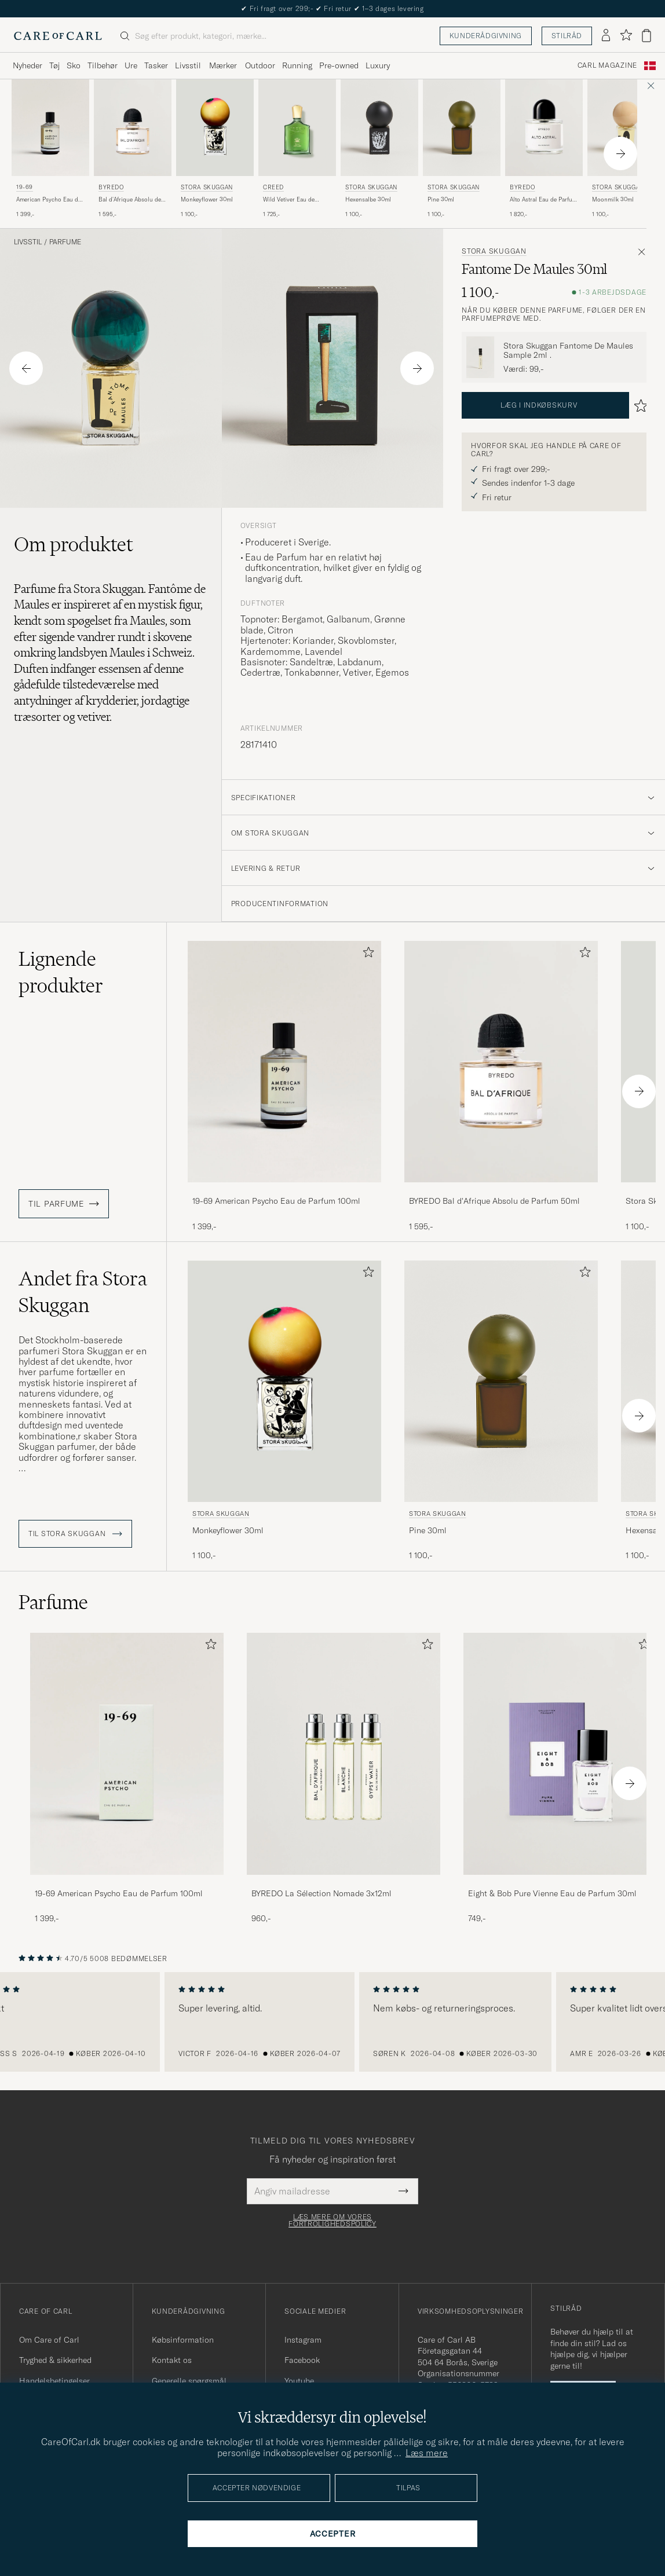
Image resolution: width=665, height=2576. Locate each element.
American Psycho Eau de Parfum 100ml (48, 200)
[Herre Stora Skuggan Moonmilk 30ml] (626, 127)
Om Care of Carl (49, 2340)
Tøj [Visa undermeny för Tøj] (54, 65)
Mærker (223, 65)
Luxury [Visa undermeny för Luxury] (378, 65)
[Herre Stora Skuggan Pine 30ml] (461, 127)
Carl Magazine (607, 65)
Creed (273, 187)
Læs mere (426, 2452)
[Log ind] (606, 36)
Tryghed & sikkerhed (55, 2360)
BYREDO (111, 187)
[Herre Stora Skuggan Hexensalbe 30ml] (379, 127)
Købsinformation (183, 2340)
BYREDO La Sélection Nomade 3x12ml (321, 1893)
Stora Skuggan (207, 187)
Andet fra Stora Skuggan (83, 1291)
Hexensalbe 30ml (368, 199)
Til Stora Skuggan (75, 1534)
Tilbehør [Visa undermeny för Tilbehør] (102, 65)
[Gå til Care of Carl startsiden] (58, 36)
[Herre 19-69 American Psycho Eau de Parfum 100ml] (50, 127)
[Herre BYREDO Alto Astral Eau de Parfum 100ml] (544, 127)
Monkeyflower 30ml (207, 199)
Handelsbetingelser (54, 2381)
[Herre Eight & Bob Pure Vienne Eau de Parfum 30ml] (560, 1753)
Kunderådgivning (486, 35)
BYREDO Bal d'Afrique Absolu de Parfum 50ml (494, 1201)
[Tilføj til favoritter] (366, 954)
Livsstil (28, 242)
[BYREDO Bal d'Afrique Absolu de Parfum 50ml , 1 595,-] (133, 149)
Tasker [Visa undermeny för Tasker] (156, 65)
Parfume (65, 242)
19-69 (24, 187)
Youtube (299, 2381)
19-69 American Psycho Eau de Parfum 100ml (276, 1201)
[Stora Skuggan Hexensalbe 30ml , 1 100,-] (379, 149)
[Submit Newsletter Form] (403, 2191)
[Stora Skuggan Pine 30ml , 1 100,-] (462, 149)
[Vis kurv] (646, 35)
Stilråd (566, 35)
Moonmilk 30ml (613, 199)
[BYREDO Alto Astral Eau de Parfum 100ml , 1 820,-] (544, 149)
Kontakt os (172, 2360)
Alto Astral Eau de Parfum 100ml (543, 200)
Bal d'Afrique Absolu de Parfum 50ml (129, 200)
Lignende (61, 972)
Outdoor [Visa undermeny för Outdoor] (260, 65)
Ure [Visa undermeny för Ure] (131, 65)
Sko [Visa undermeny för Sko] (74, 65)
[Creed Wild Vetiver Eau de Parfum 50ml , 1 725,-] (297, 149)
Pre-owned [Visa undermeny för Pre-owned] (339, 65)
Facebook (302, 2360)
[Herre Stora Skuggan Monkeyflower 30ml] (215, 127)
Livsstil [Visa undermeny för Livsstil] (188, 65)
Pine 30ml (440, 199)
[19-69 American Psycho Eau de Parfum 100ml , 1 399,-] (50, 149)
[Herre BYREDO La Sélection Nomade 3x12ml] (343, 1753)
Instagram (302, 2340)
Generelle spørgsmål (189, 2381)
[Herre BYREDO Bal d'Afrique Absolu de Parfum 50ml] (132, 127)
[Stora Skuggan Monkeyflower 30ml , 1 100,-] (215, 149)
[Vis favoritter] (626, 35)
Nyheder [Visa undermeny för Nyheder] (27, 65)
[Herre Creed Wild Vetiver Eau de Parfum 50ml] (297, 127)
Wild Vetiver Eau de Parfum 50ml (289, 200)
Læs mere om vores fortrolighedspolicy (332, 2220)
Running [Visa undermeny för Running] (297, 65)
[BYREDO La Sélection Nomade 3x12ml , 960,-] (343, 1778)
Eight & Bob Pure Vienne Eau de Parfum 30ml (552, 1893)
